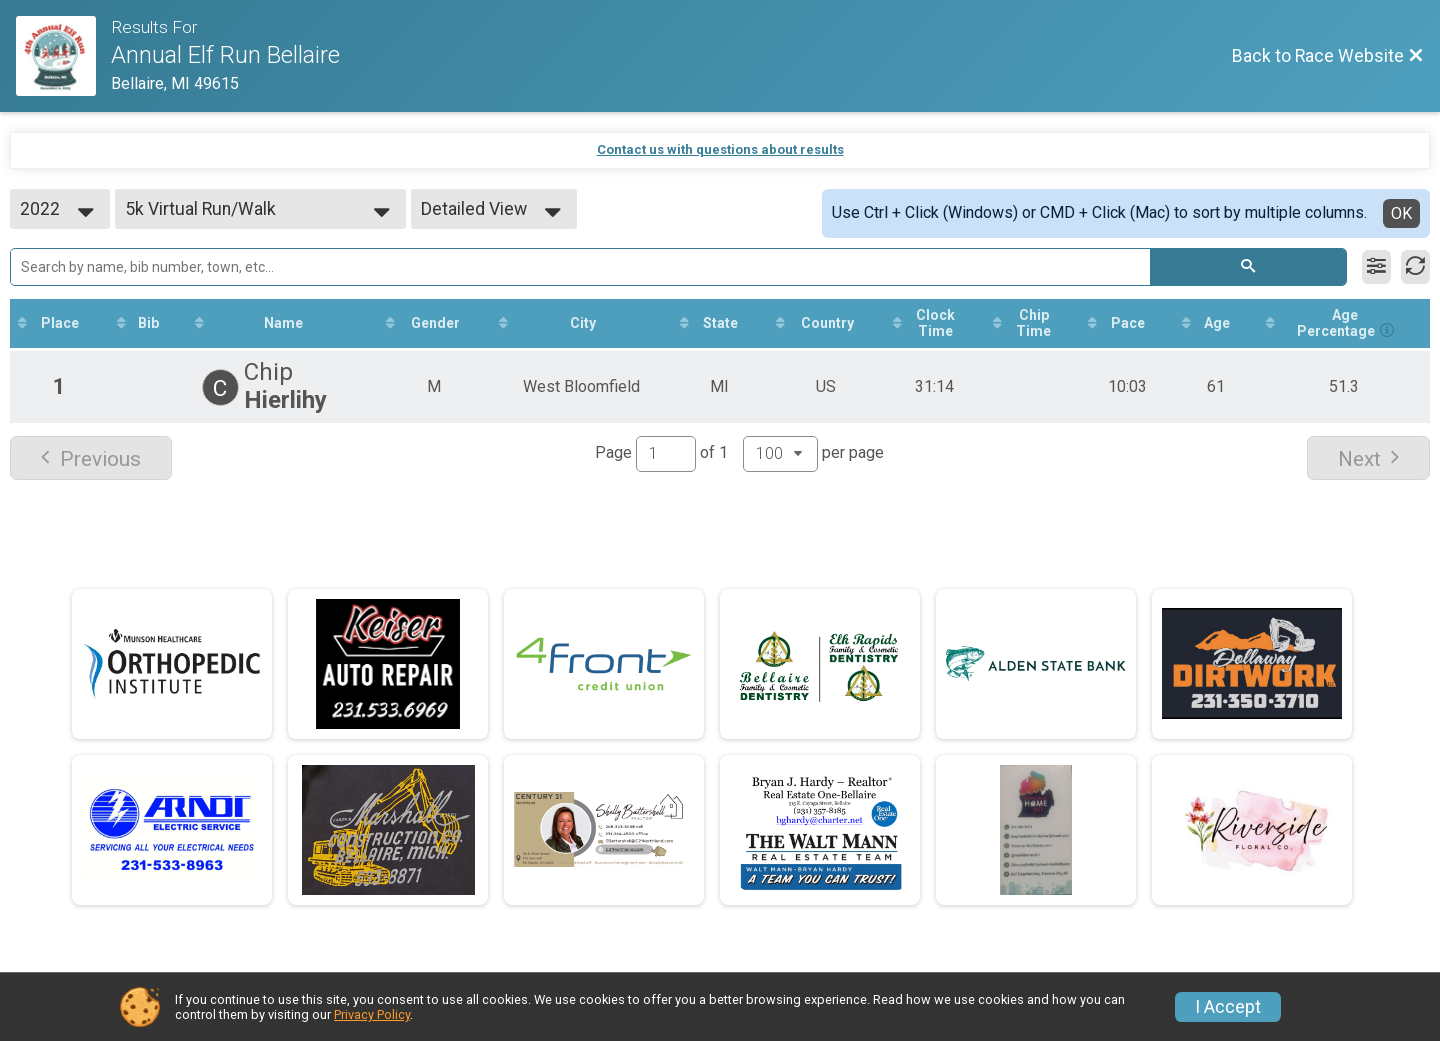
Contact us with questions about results (720, 149)
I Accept (1228, 1007)
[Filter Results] (1376, 267)
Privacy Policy (372, 1014)
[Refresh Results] (1415, 267)
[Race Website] (63, 56)
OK (1401, 213)
